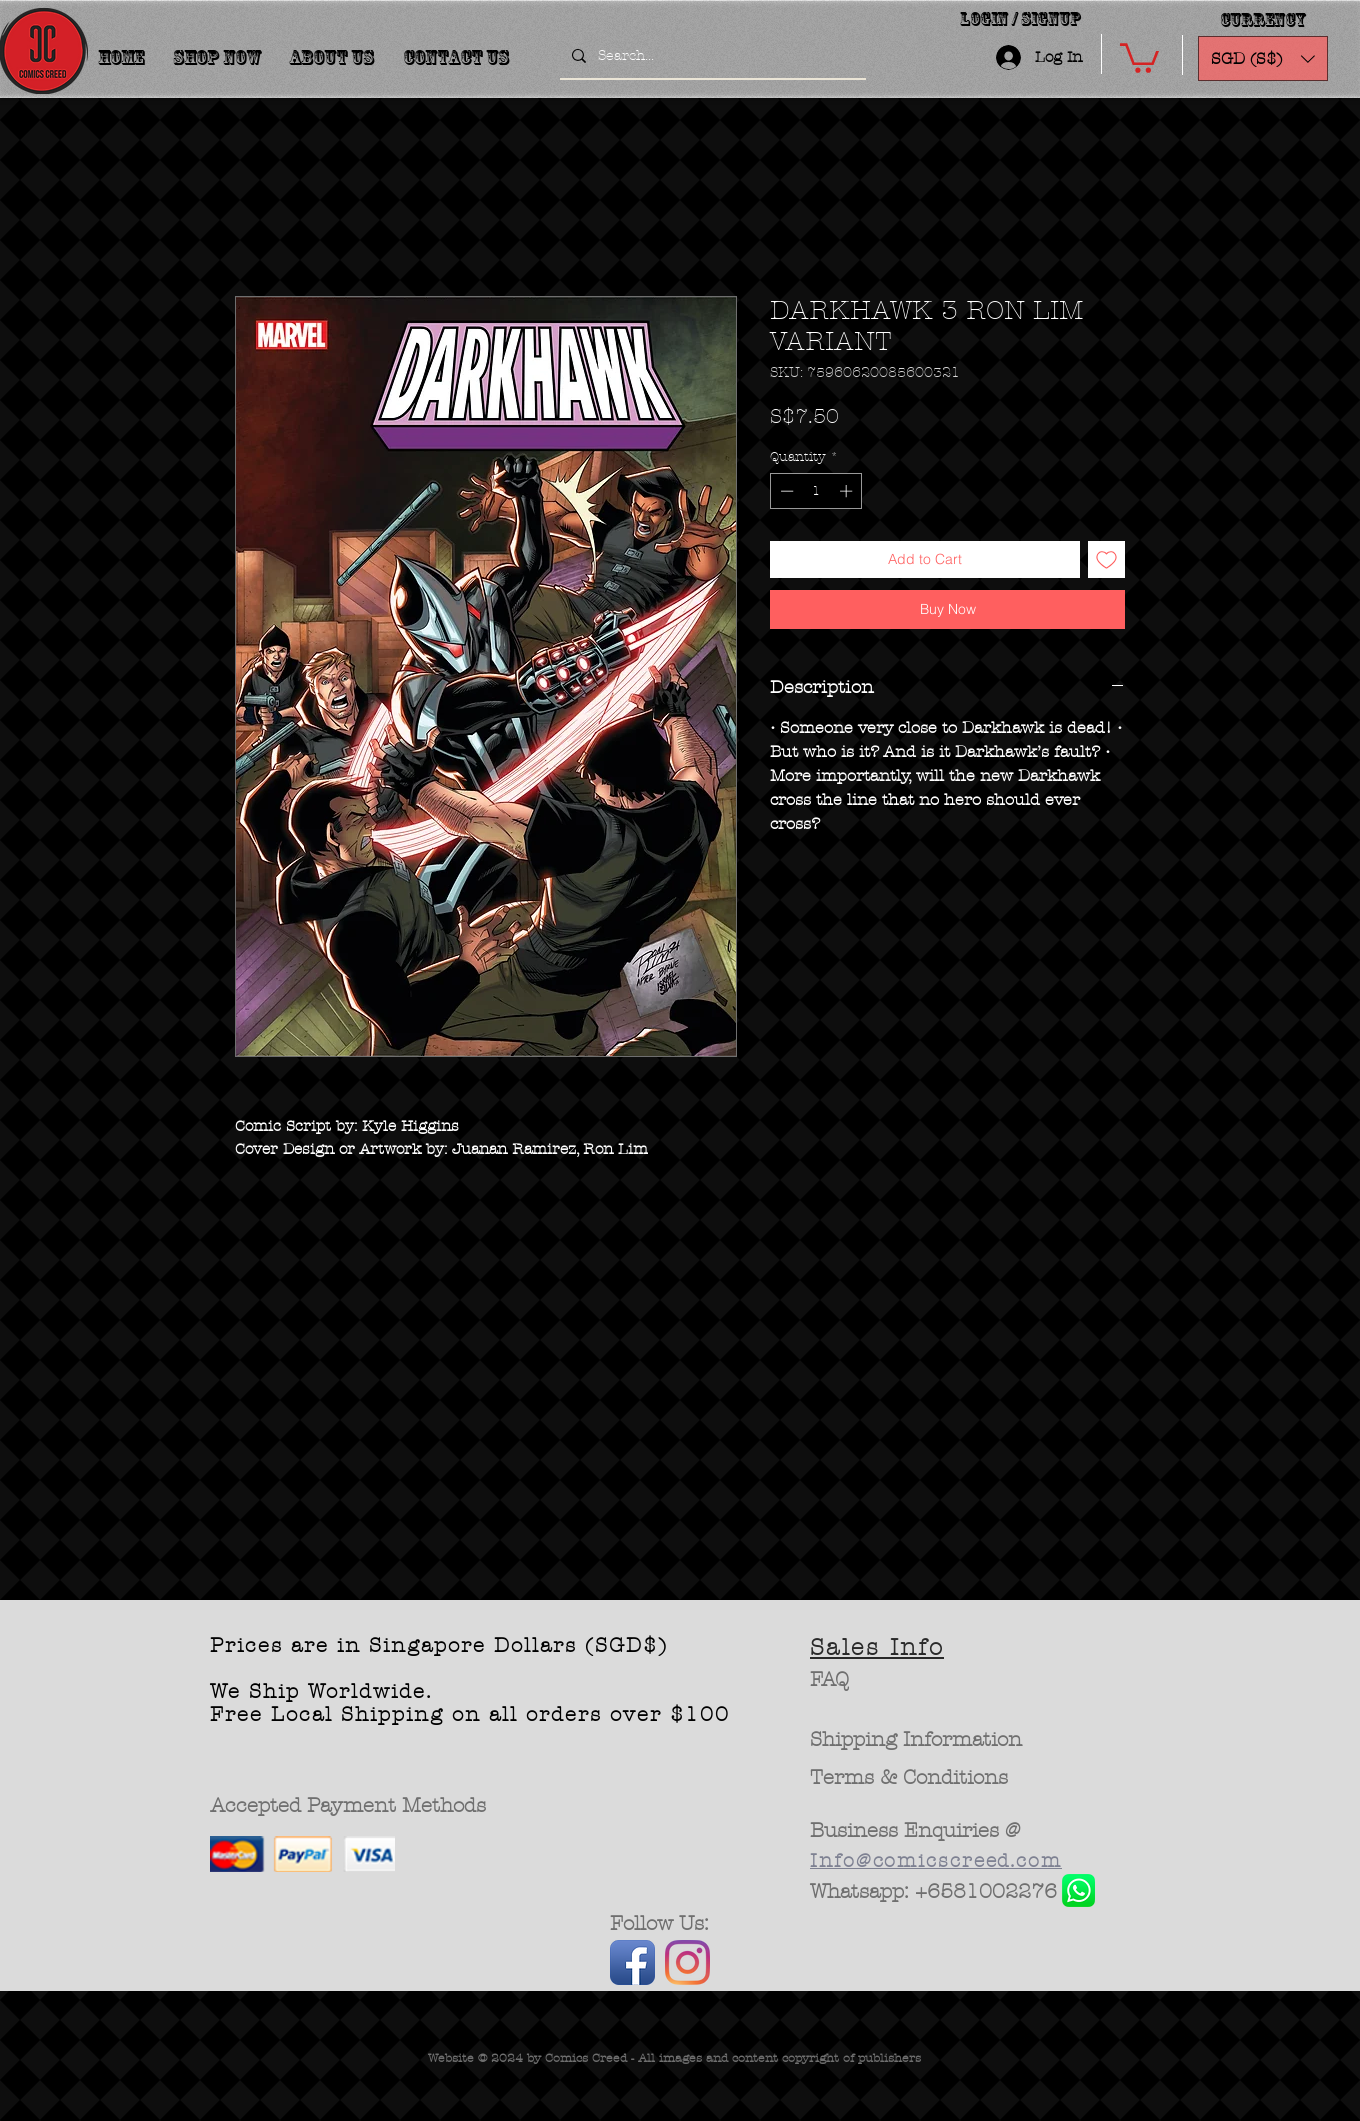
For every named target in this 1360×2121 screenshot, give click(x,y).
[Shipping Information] (917, 1740)
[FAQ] (829, 1680)
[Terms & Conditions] (909, 1778)
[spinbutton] (816, 491)
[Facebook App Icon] (632, 1962)
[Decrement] (785, 491)
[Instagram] (687, 1962)
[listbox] (1263, 58)
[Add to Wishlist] (1106, 559)
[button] (1139, 56)
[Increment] (848, 491)
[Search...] (711, 56)
